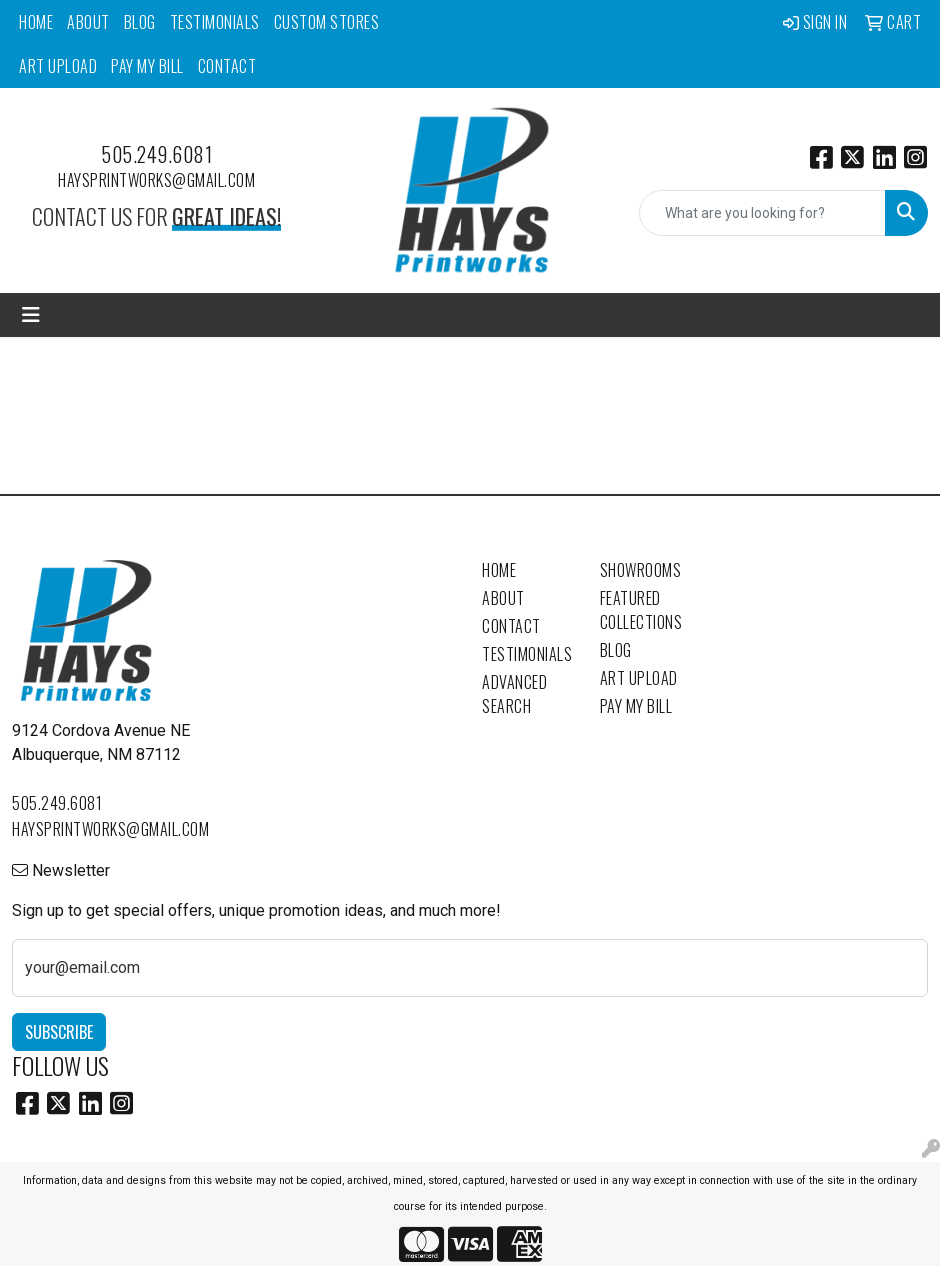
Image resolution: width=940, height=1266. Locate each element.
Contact (227, 66)
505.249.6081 (156, 154)
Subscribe (59, 1032)
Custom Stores (327, 22)
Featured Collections (641, 610)
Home (36, 22)
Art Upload (58, 66)
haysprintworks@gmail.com (156, 180)
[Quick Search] (762, 213)
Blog (140, 22)
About (88, 22)
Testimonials (215, 22)
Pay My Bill (147, 66)
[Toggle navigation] (31, 315)
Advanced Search (514, 694)
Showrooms (641, 570)
